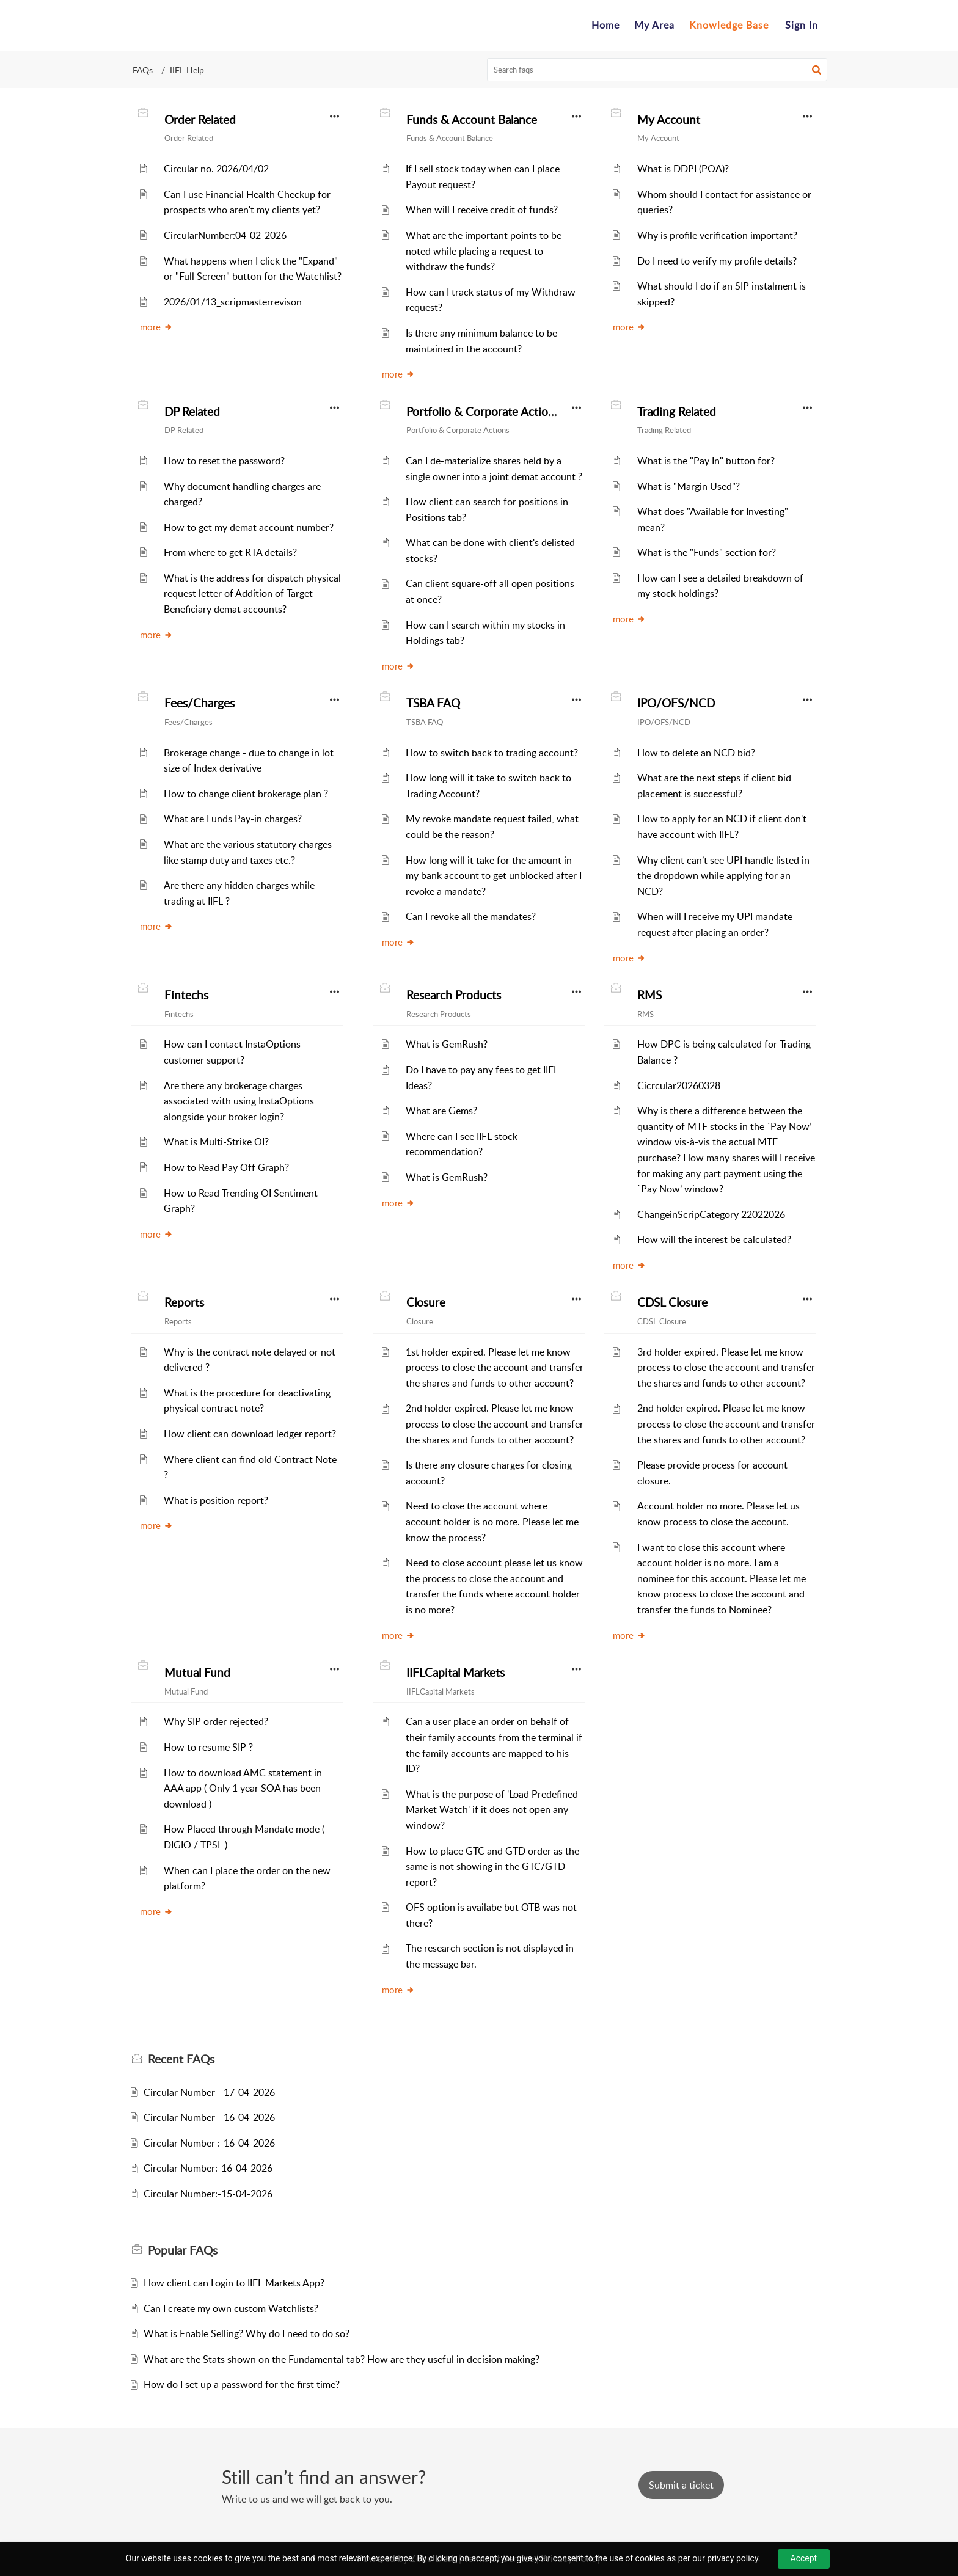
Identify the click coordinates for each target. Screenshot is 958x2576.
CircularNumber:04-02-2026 (225, 235)
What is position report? (216, 1500)
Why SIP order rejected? (216, 1721)
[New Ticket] (681, 2485)
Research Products (453, 995)
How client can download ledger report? (250, 1433)
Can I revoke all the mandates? (471, 916)
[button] (816, 69)
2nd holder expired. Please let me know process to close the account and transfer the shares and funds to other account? (494, 1423)
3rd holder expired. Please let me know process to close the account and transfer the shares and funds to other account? (726, 1367)
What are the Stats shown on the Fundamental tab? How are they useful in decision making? (341, 2359)
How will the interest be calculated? (714, 1239)
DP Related (192, 412)
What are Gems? (441, 1110)
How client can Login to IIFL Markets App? (234, 2283)
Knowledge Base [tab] (729, 25)
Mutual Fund (197, 1672)
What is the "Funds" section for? (706, 552)
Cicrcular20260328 (678, 1085)
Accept (804, 2558)
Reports (184, 1302)
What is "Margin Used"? (688, 486)
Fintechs (186, 995)
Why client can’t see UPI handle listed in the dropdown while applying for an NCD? (723, 875)
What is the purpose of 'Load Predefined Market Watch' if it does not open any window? (492, 1809)
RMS (649, 995)
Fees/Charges (199, 703)
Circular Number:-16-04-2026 (208, 2168)
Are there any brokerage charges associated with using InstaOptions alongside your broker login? (239, 1101)
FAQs (143, 70)
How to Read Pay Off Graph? (226, 1167)
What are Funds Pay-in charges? (233, 818)
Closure (425, 1302)
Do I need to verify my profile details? (717, 261)
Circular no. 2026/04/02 (216, 168)
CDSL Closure (672, 1302)
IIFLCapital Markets (455, 1672)
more (156, 327)
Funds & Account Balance (471, 120)
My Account (668, 120)
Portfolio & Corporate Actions (483, 412)
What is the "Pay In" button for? (706, 460)
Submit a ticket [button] (681, 2485)
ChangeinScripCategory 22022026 (711, 1214)
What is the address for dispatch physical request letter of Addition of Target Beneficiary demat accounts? (252, 593)
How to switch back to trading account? (492, 752)
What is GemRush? (447, 1044)
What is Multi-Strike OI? (216, 1141)
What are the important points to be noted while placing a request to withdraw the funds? (483, 250)
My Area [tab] (654, 25)
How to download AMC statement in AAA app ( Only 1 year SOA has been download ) (243, 1788)
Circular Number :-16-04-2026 (209, 2143)
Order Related (200, 120)
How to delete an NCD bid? (696, 752)
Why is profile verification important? (717, 235)
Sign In (801, 25)
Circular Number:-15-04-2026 (208, 2193)
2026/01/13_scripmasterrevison (233, 301)
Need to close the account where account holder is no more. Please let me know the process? (492, 1521)
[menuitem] (801, 26)
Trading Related (676, 412)
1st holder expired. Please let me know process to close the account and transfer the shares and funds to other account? (494, 1367)
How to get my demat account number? (249, 527)
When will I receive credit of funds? (482, 209)
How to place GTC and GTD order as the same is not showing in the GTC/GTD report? (492, 1866)
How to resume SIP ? (208, 1747)
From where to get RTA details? (230, 552)
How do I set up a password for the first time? (242, 2384)
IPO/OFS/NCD (676, 703)
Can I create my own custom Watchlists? (231, 2308)
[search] (657, 69)
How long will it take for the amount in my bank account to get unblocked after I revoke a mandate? (494, 875)
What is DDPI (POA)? (683, 168)
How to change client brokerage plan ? (246, 793)
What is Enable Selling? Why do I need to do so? (246, 2333)
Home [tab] (605, 25)
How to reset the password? (224, 460)
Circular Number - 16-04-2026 (209, 2117)
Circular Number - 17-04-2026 (209, 2092)
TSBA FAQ (433, 703)
